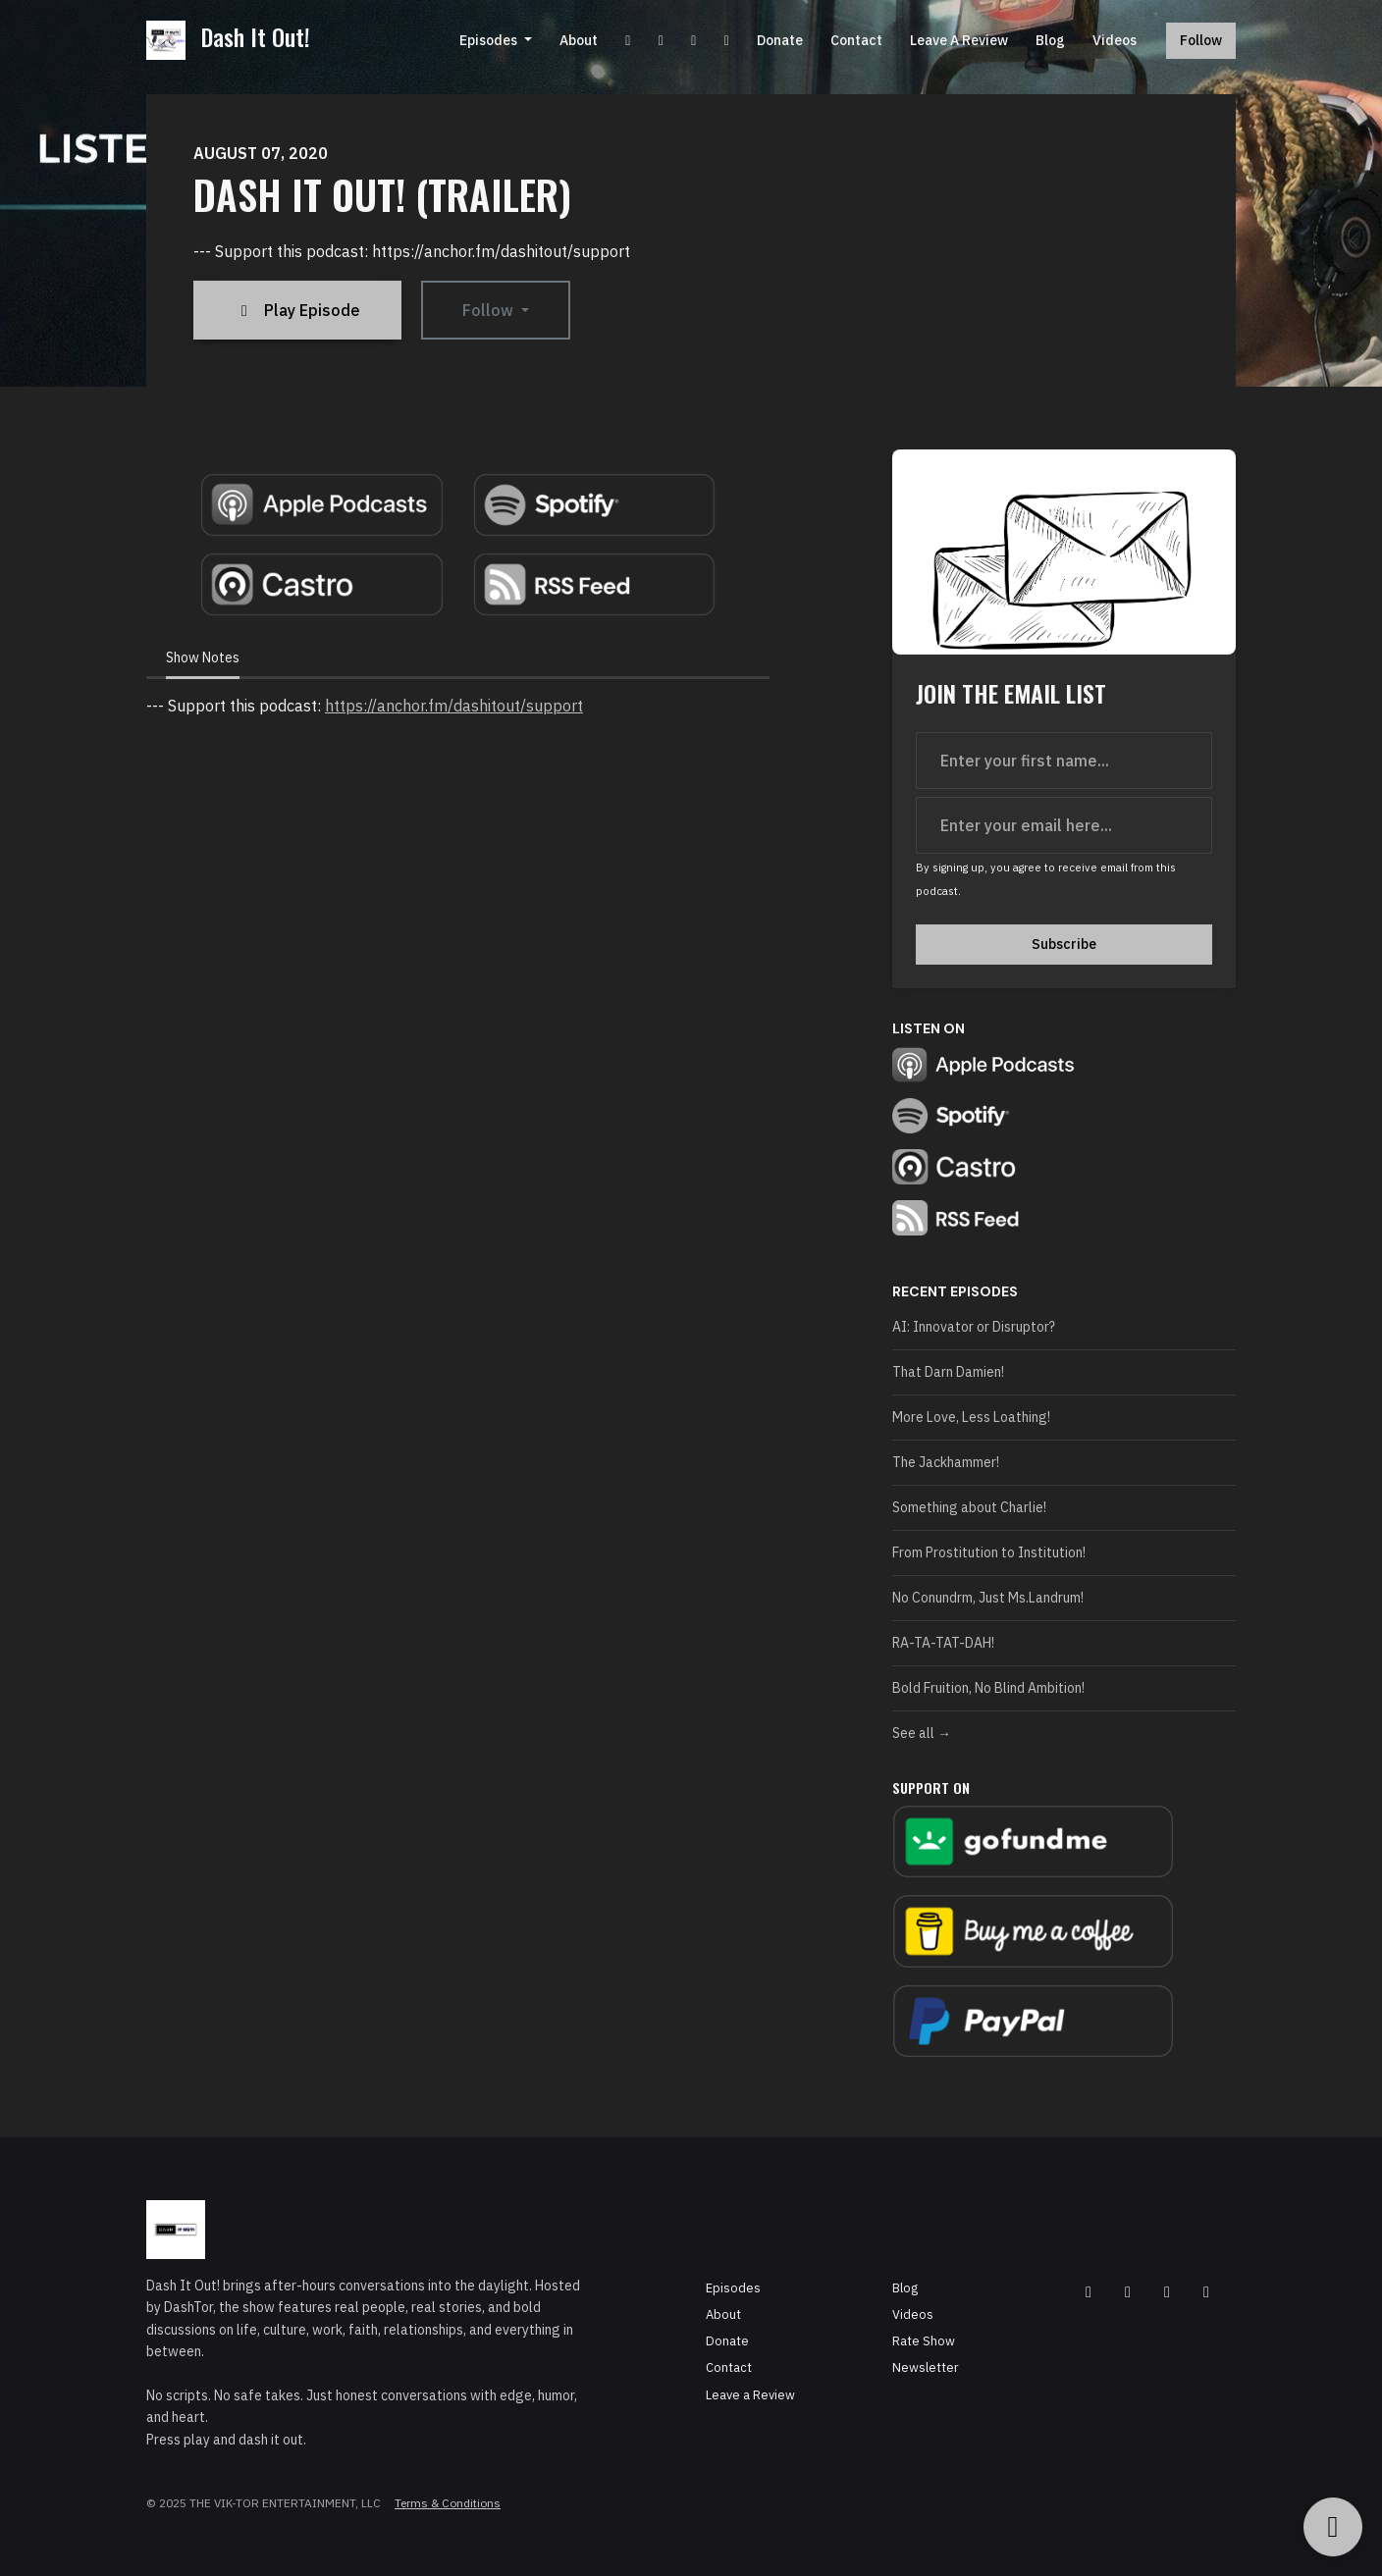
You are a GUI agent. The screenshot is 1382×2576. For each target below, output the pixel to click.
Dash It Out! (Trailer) (382, 194)
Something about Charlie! (969, 1507)
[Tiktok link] (727, 41)
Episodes (489, 40)
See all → (921, 1733)
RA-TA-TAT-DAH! (943, 1643)
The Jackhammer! (945, 1462)
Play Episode (297, 310)
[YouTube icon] (1128, 2291)
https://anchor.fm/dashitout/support (454, 705)
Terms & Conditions (448, 2503)
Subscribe (1064, 944)
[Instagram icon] (1167, 2291)
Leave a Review (959, 40)
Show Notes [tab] (202, 657)
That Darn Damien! (948, 1372)
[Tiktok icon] (1206, 2291)
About (578, 40)
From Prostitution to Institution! (989, 1552)
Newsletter (925, 2367)
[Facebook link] (661, 41)
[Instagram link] (694, 41)
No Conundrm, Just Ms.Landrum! (988, 1597)
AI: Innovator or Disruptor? (973, 1327)
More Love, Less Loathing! (971, 1417)
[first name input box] (1064, 760)
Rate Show (923, 2341)
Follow (1201, 40)
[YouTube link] (628, 41)
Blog (1050, 40)
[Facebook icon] (1088, 2291)
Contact (856, 40)
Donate (780, 40)
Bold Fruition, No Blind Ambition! (988, 1688)
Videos (1114, 40)
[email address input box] (1064, 825)
